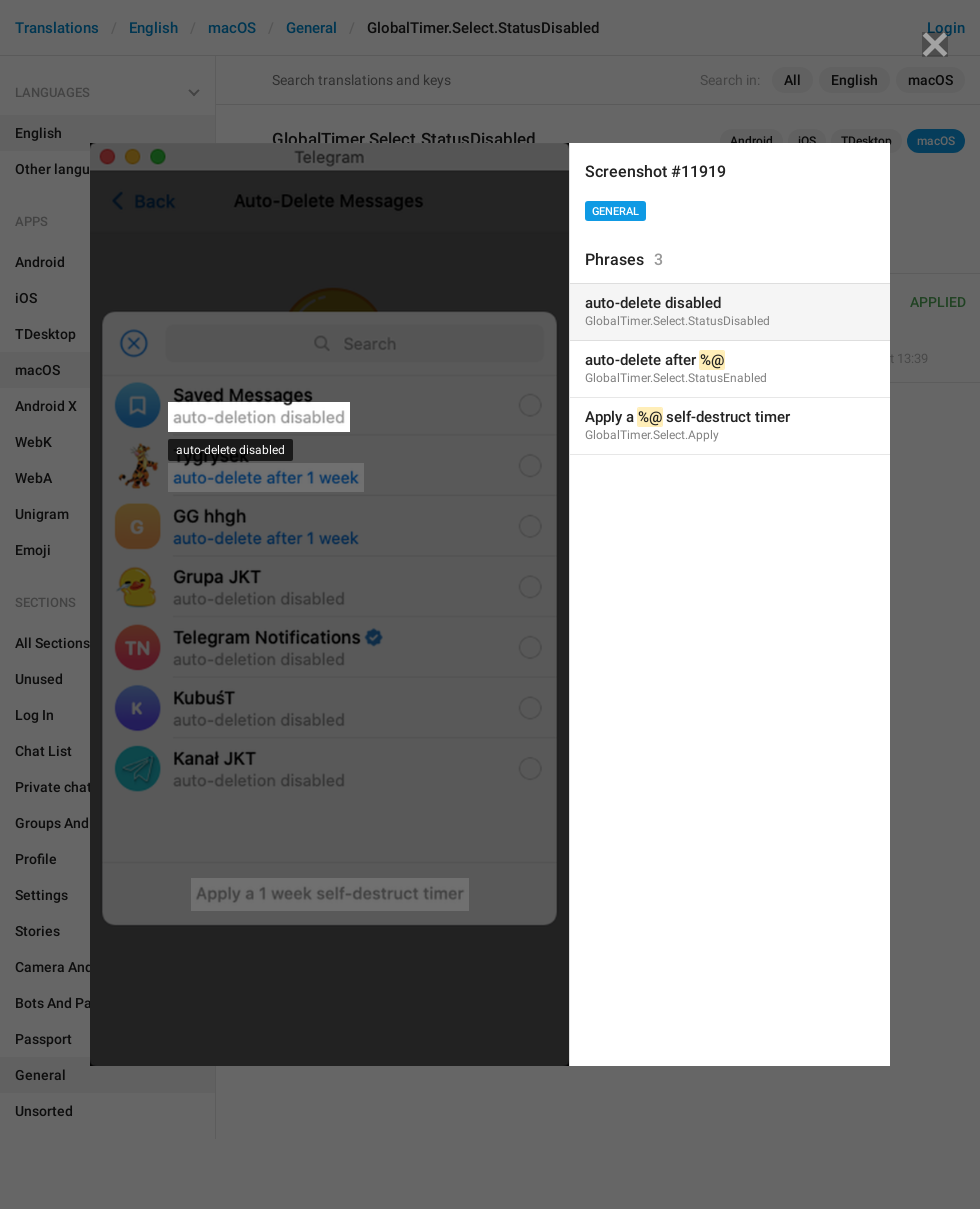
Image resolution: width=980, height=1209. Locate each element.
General (615, 211)
